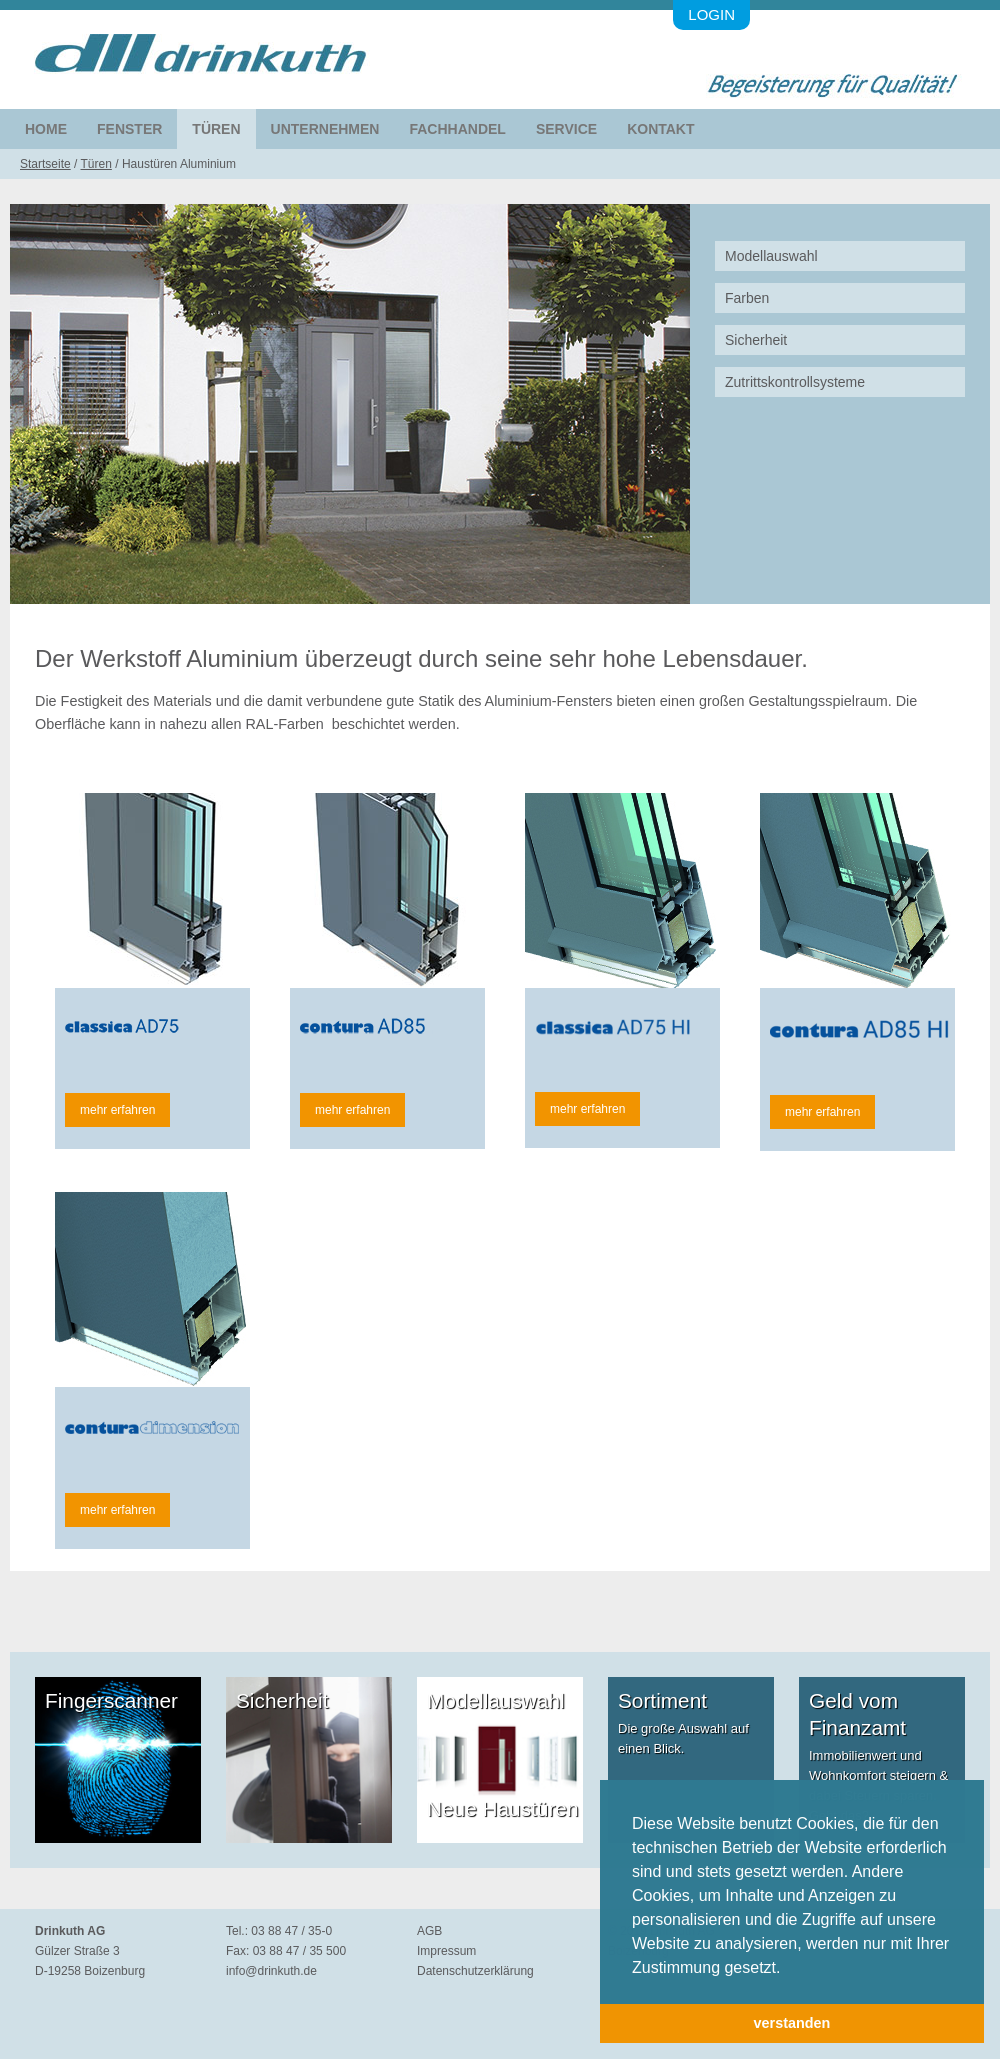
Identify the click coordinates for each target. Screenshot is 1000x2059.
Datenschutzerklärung (475, 1971)
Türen (216, 129)
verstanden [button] (792, 2023)
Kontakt (660, 129)
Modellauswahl (771, 256)
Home (46, 129)
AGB (429, 1931)
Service (566, 129)
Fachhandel (457, 129)
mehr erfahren (117, 1110)
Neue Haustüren (502, 1808)
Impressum (446, 1951)
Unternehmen (325, 129)
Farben (747, 298)
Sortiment (662, 1700)
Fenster (129, 129)
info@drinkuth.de (271, 1971)
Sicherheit (756, 340)
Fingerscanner (111, 1700)
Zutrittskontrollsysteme (795, 382)
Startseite (45, 164)
